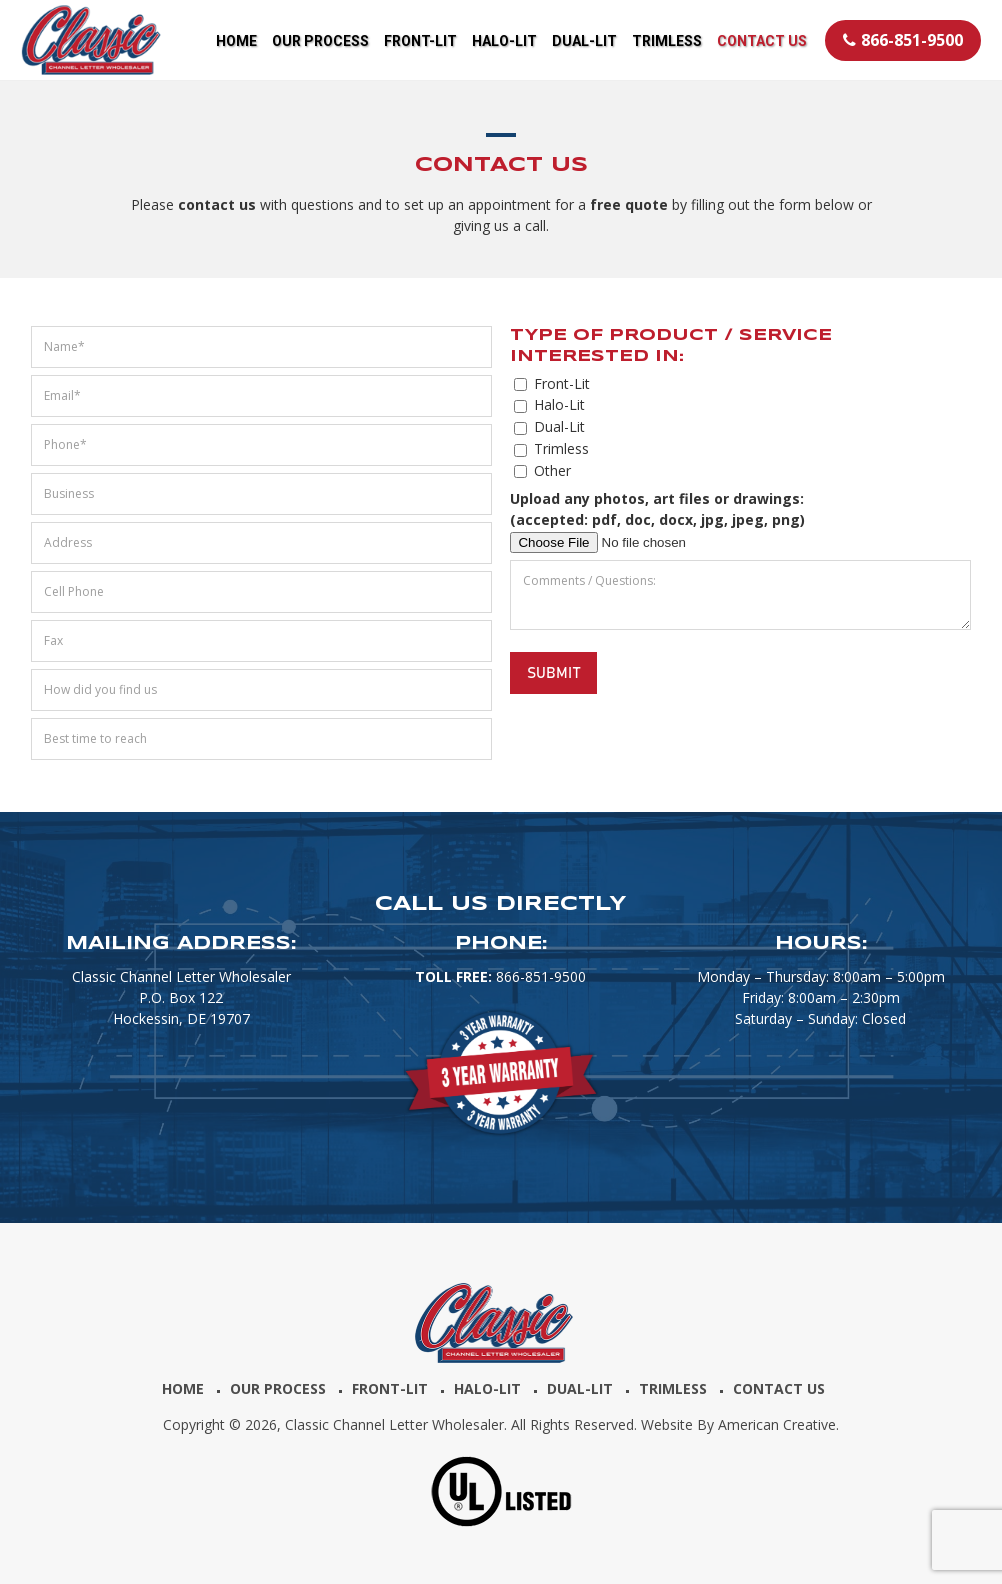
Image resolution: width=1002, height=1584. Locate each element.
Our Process (278, 1388)
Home (183, 1388)
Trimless (673, 1388)
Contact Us (779, 1388)
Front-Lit (390, 1388)
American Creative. (778, 1424)
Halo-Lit (487, 1388)
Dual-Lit (580, 1388)
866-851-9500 (903, 40)
